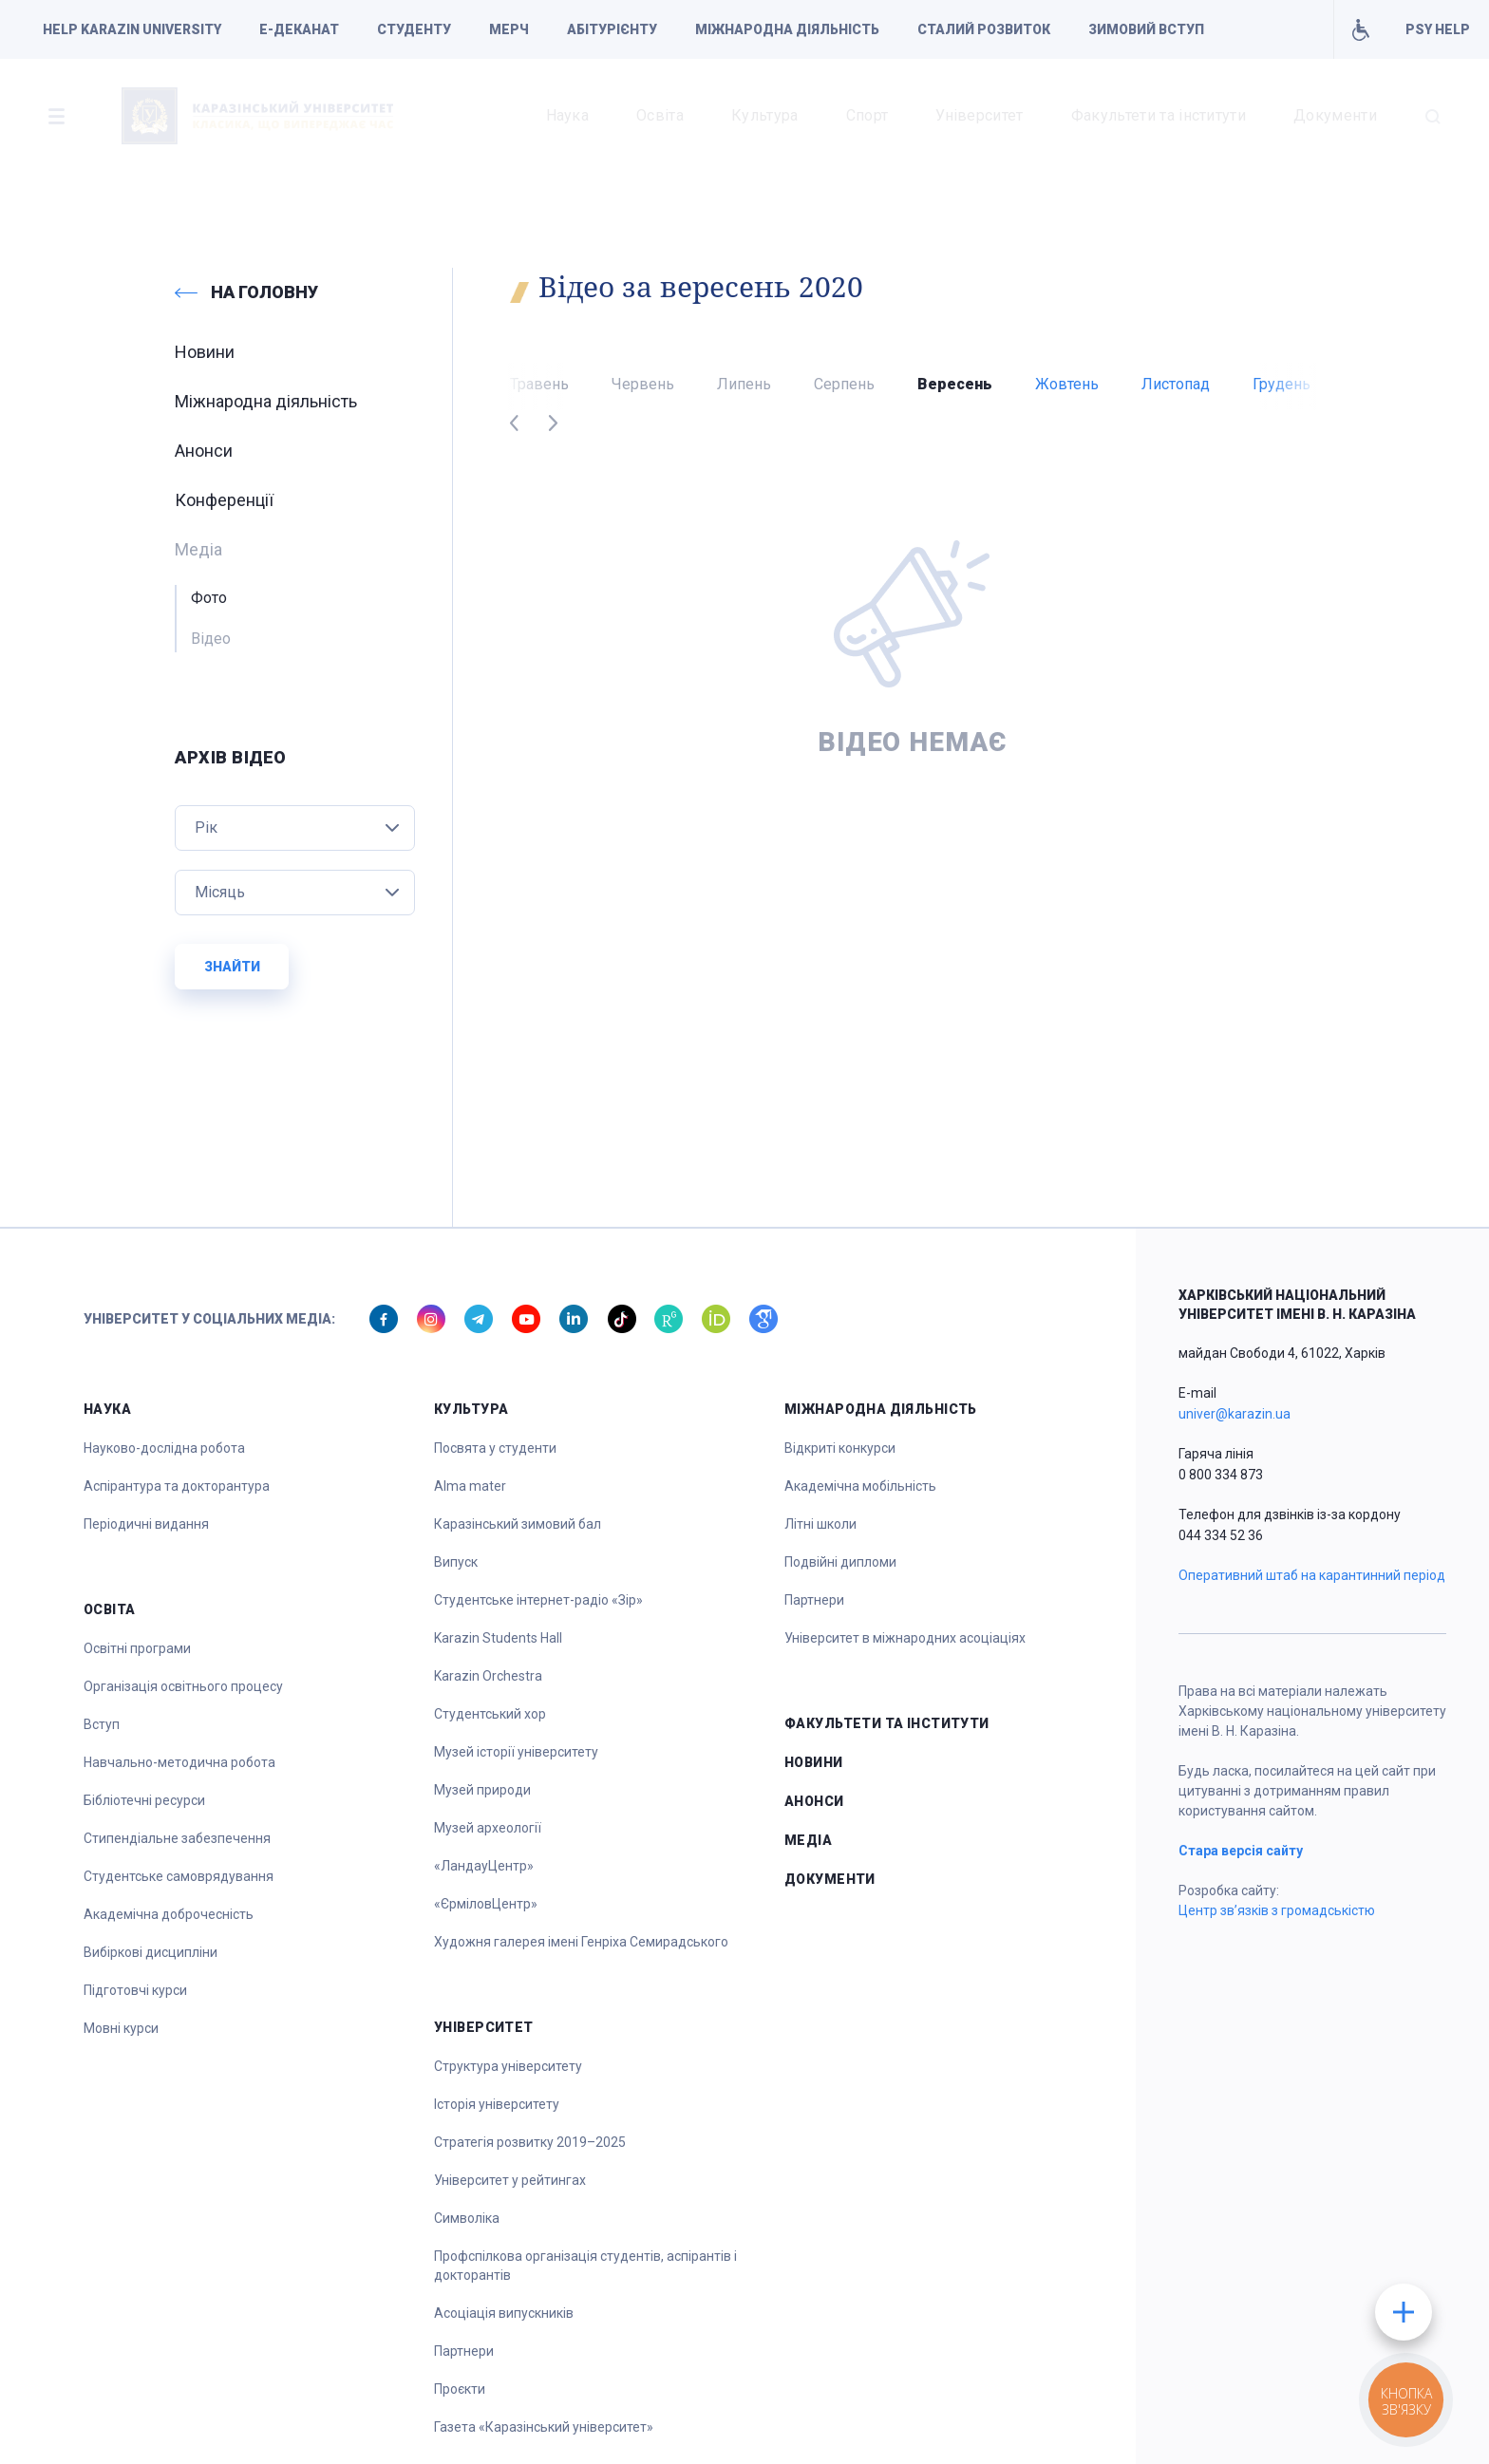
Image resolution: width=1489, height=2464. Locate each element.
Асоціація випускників (504, 2313)
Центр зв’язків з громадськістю (1276, 1910)
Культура (765, 115)
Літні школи (820, 1524)
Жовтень (1067, 384)
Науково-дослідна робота (164, 1448)
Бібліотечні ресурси (144, 1800)
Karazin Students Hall (498, 1638)
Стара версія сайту (1240, 1850)
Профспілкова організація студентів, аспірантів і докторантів (585, 2265)
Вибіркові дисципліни (150, 1952)
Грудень (1281, 384)
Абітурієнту (612, 29)
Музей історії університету (516, 1751)
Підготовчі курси (135, 1990)
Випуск (456, 1562)
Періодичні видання (146, 1524)
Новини (205, 352)
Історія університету (496, 2104)
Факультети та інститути (1158, 115)
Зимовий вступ (1146, 29)
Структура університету (508, 2066)
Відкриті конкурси (839, 1448)
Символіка (466, 2218)
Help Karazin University (132, 29)
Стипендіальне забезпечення (177, 1838)
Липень (744, 384)
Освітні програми (137, 1648)
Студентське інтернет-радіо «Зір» (538, 1600)
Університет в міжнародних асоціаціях (905, 1638)
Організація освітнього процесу (183, 1686)
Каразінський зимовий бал (517, 1524)
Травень (539, 384)
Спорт (867, 115)
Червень (643, 384)
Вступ (102, 1724)
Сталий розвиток (983, 29)
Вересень (954, 384)
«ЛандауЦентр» (484, 1865)
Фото (209, 598)
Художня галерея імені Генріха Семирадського (581, 1941)
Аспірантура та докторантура (177, 1486)
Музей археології (487, 1827)
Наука (568, 115)
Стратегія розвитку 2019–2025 (530, 2142)
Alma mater (470, 1486)
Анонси (204, 451)
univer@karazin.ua (1234, 1413)
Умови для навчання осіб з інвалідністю (1360, 29)
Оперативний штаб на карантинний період (1311, 1575)
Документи (1335, 115)
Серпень (844, 384)
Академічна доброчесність (169, 1914)
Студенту (414, 29)
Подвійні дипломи (840, 1562)
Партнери (464, 2351)
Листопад (1175, 384)
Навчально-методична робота (179, 1762)
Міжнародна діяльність (787, 29)
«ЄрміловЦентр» (485, 1903)
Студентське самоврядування (178, 1876)
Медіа (808, 1840)
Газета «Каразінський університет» (543, 2427)
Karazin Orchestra (488, 1675)
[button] (56, 116)
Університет (979, 115)
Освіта (660, 115)
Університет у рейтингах (510, 2180)
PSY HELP (1437, 29)
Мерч (509, 29)
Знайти (232, 966)
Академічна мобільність (860, 1486)
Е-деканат (299, 29)
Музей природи (482, 1789)
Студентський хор (490, 1713)
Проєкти (459, 2389)
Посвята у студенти (495, 1448)
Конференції (224, 500)
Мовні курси (121, 2028)
